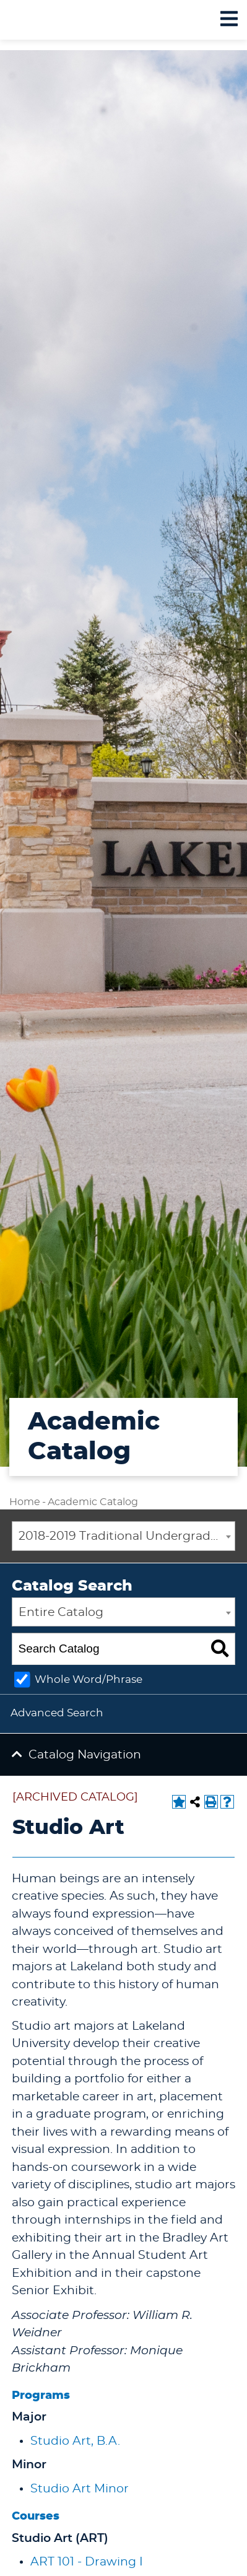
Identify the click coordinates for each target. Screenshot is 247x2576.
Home (24, 1502)
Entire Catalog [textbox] (61, 1612)
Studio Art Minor (79, 2489)
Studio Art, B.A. (75, 2441)
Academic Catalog (93, 1502)
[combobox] (123, 1536)
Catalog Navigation (84, 1755)
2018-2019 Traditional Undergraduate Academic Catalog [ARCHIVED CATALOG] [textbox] (127, 1536)
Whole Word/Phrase (88, 1679)
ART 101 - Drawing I (86, 2562)
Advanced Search (57, 1713)
